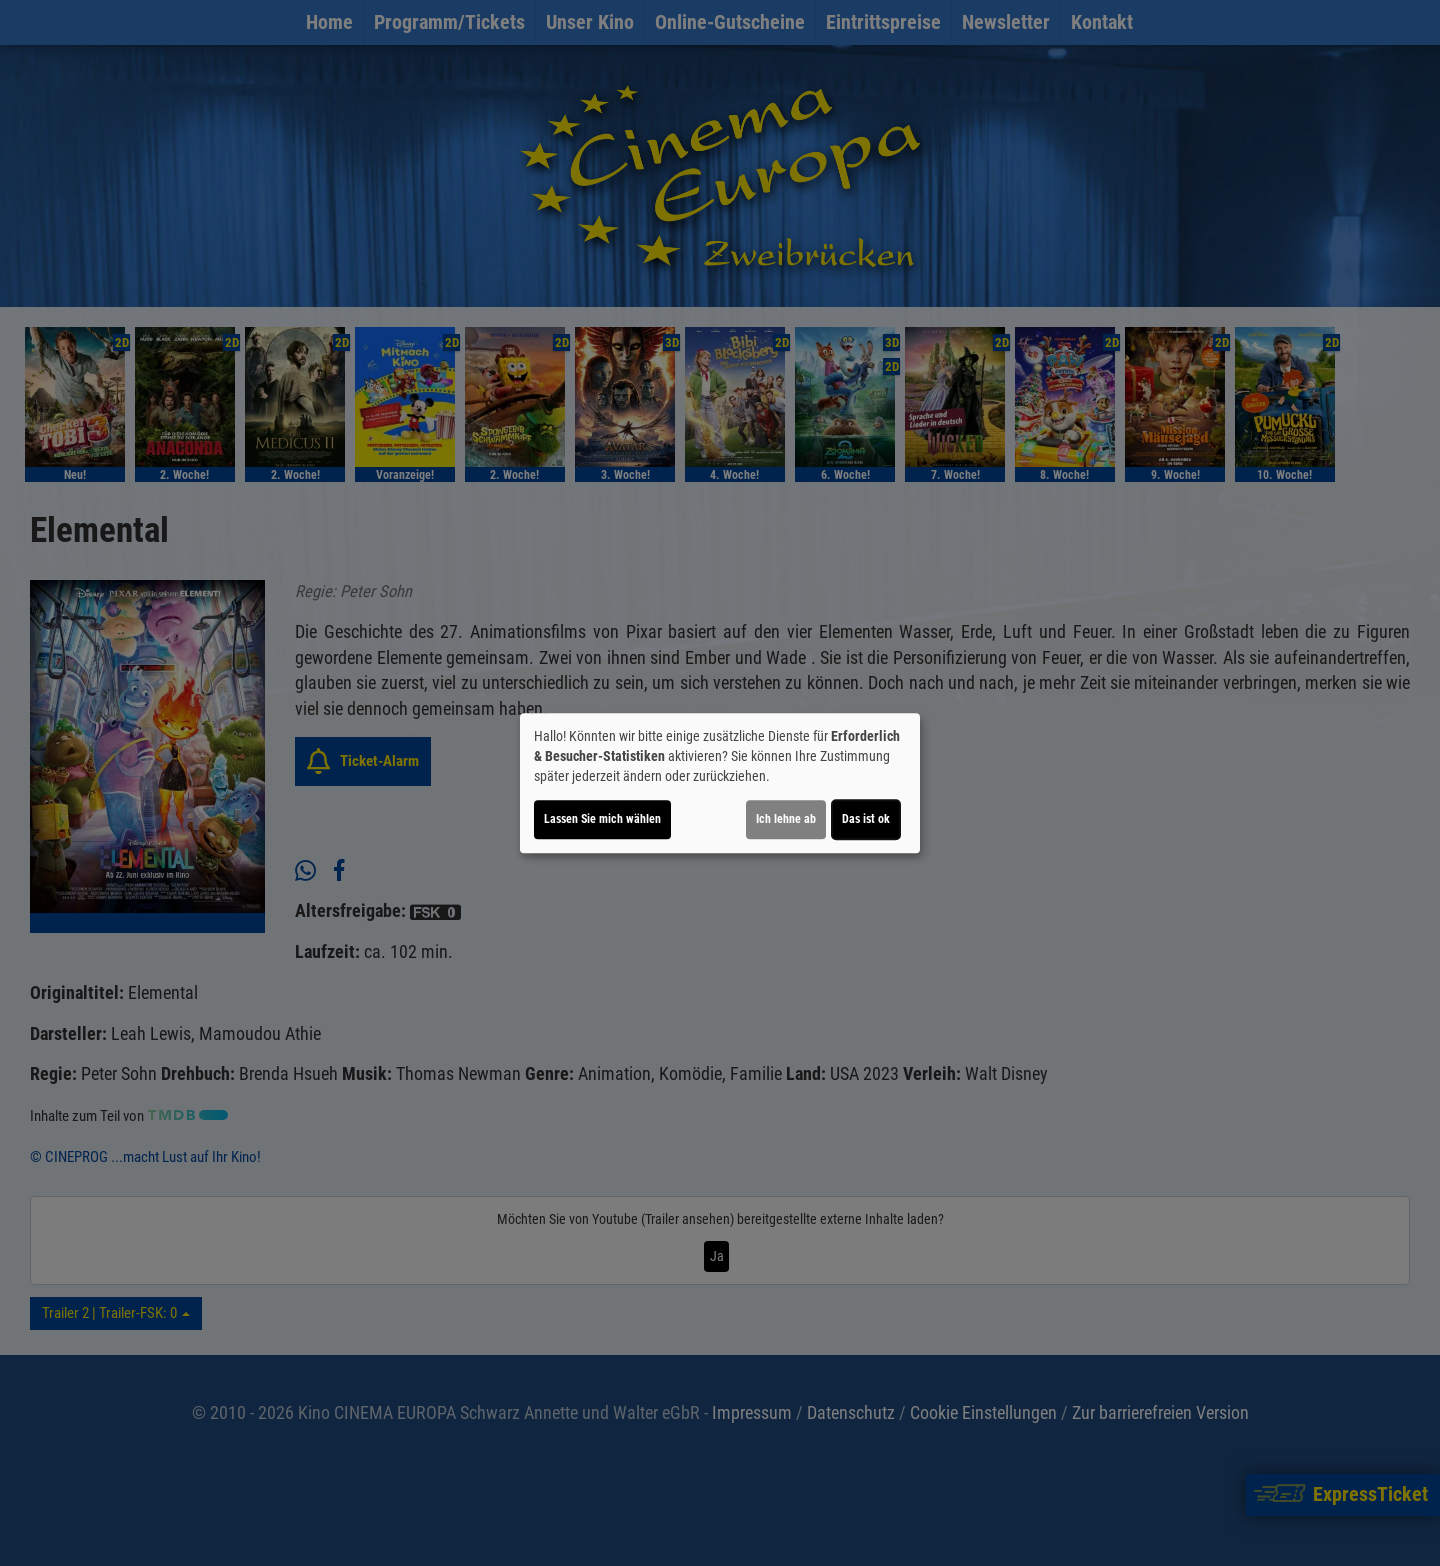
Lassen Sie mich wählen (602, 819)
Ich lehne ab (786, 819)
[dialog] (720, 783)
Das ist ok (866, 819)
